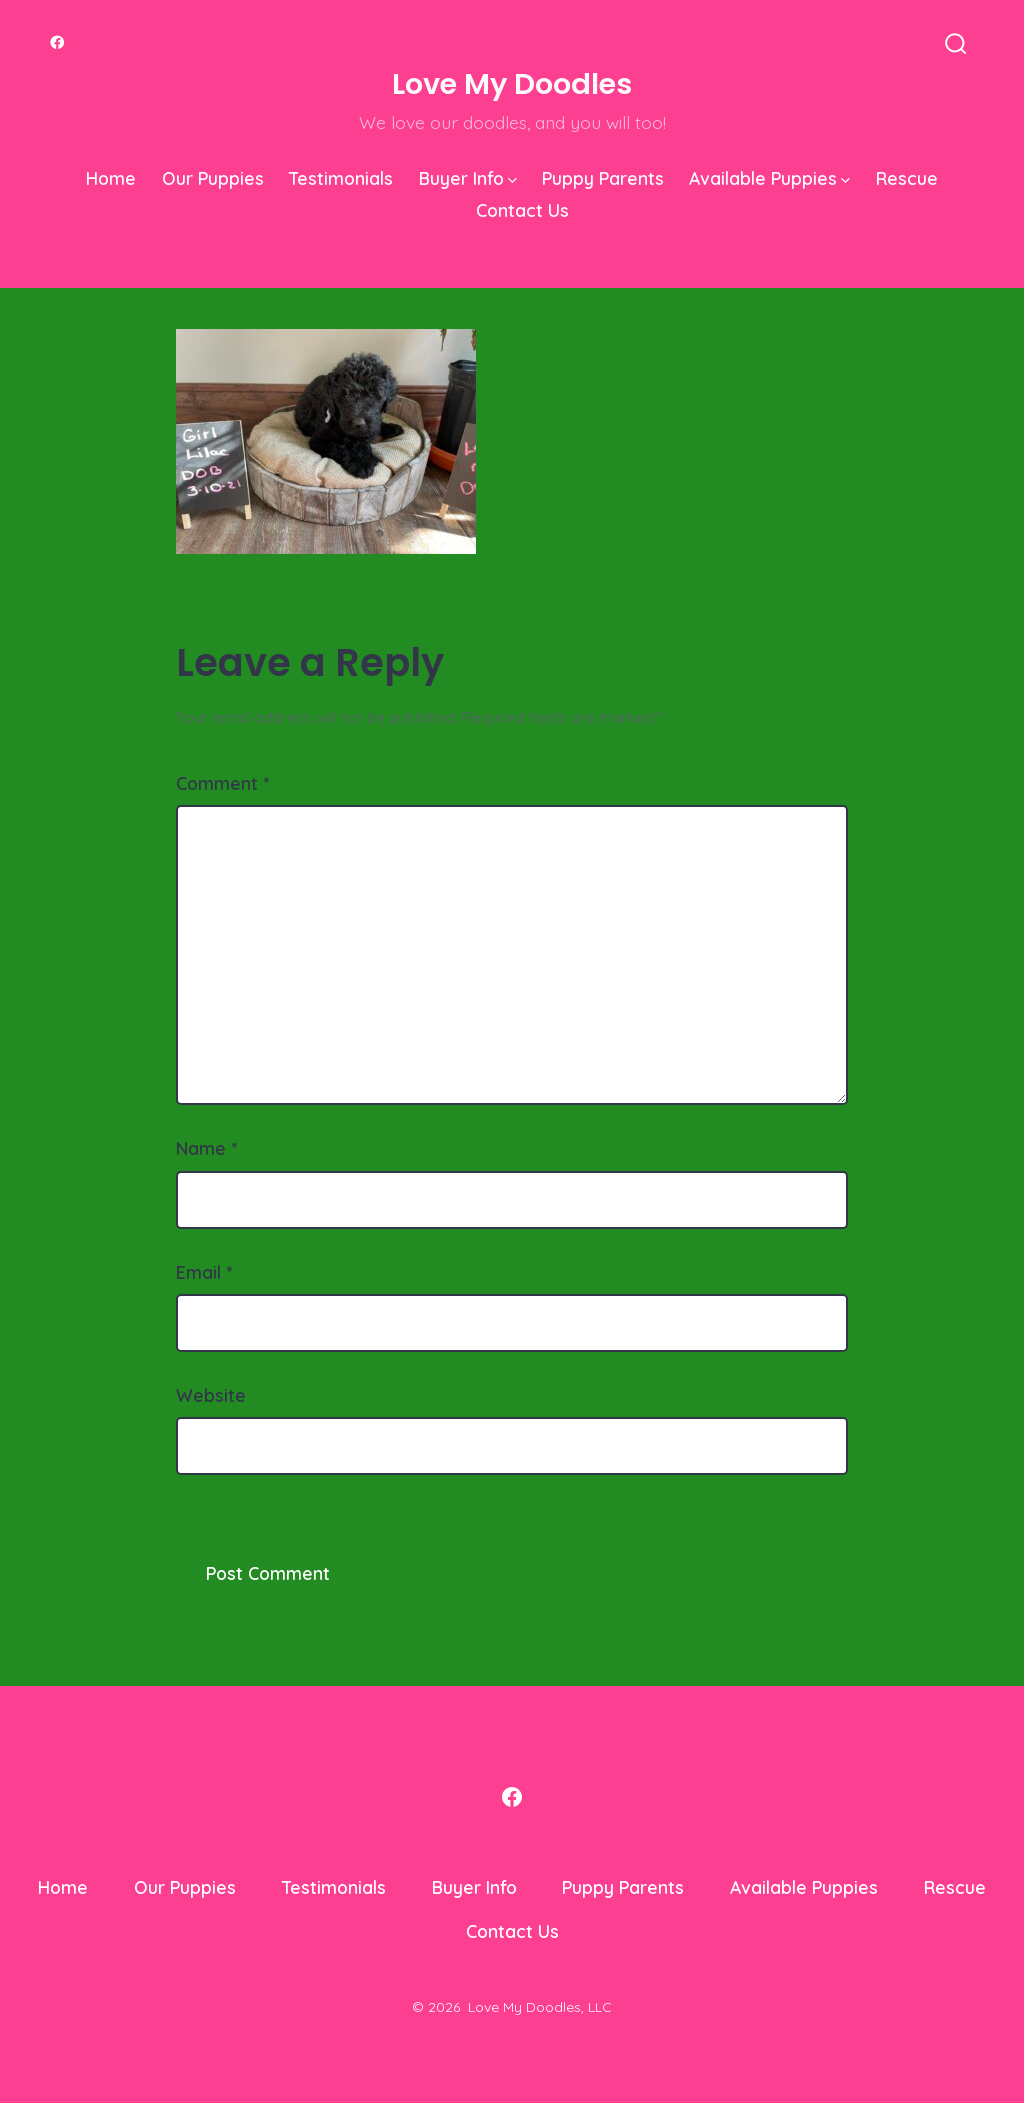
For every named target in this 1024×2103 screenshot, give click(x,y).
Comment (222, 783)
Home (111, 178)
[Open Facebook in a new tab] (57, 42)
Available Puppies (769, 178)
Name (206, 1148)
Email (204, 1272)
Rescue (907, 178)
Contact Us (522, 210)
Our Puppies (213, 178)
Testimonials (341, 178)
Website (211, 1395)
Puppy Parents (603, 178)
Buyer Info (468, 178)
